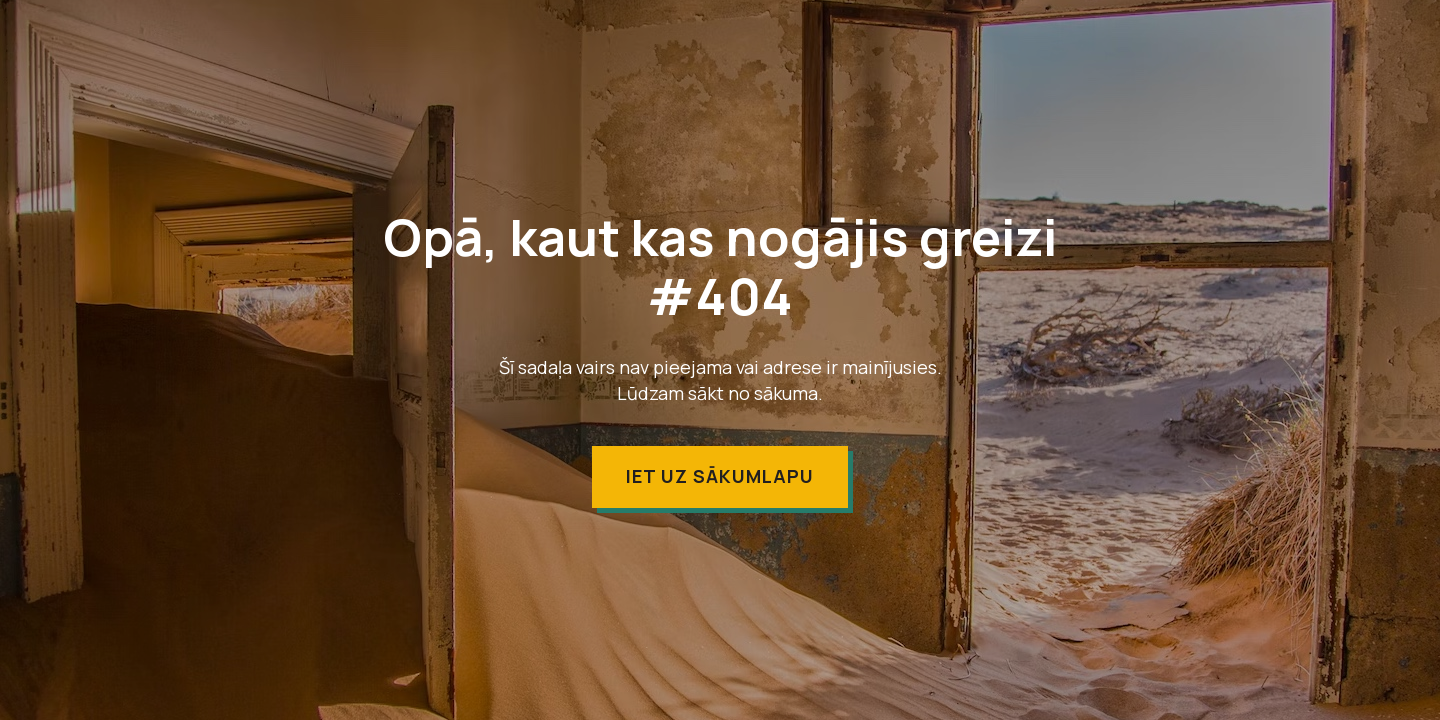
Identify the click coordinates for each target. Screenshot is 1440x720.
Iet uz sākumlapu (720, 476)
